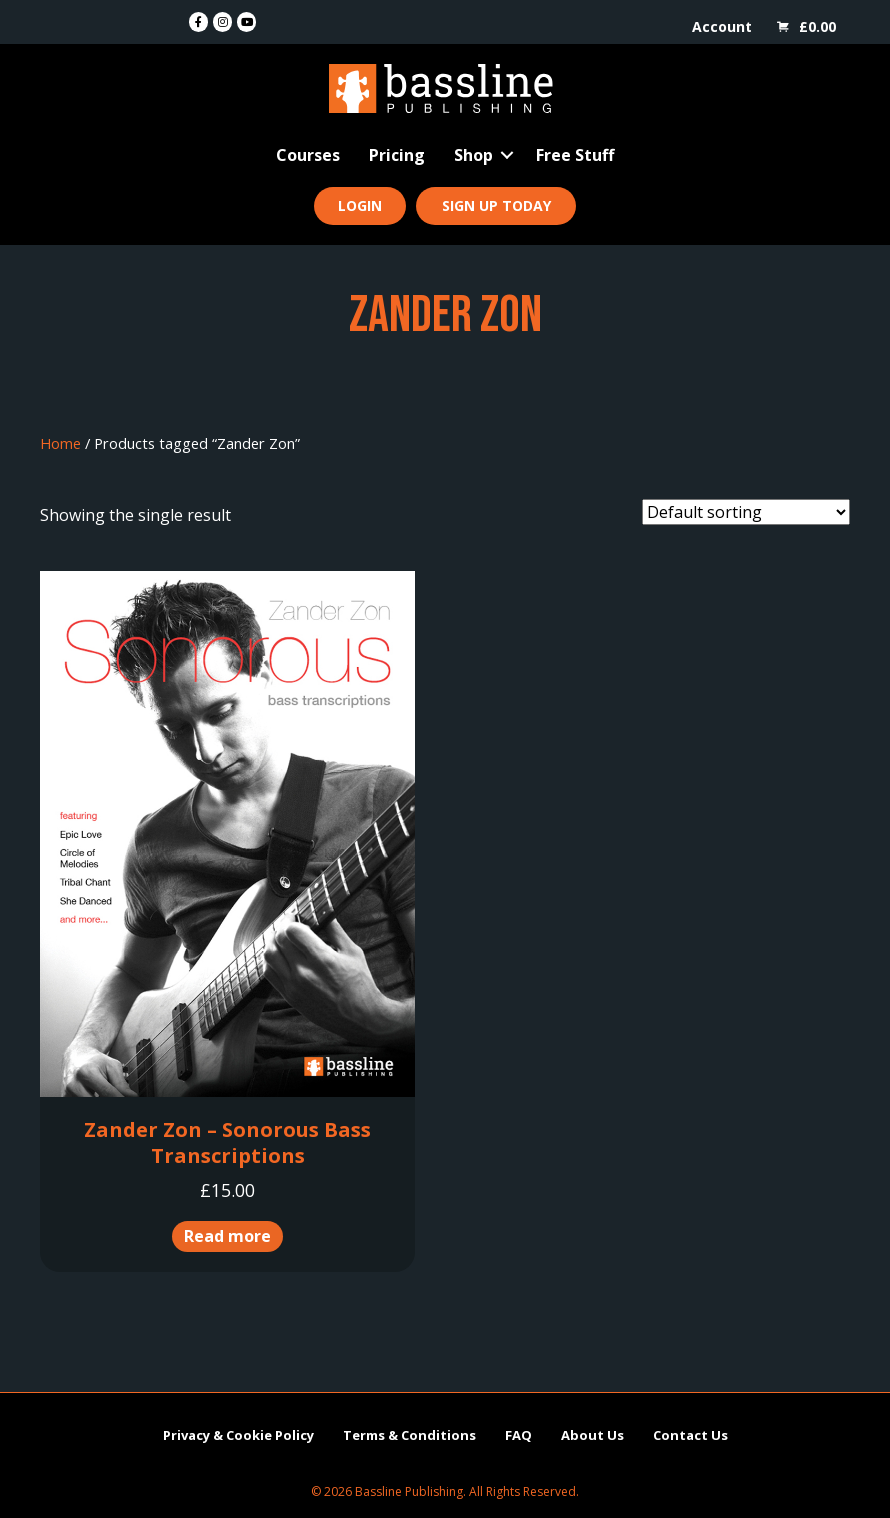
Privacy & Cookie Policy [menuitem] (238, 1435)
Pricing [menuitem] (397, 155)
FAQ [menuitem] (518, 1435)
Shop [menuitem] (473, 155)
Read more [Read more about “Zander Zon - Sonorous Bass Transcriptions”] (227, 1236)
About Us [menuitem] (592, 1435)
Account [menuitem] (722, 26)
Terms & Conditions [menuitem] (409, 1435)
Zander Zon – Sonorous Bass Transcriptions (227, 1142)
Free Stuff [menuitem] (575, 155)
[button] (507, 155)
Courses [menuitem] (308, 155)
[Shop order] (746, 512)
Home (60, 443)
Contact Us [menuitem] (690, 1435)
